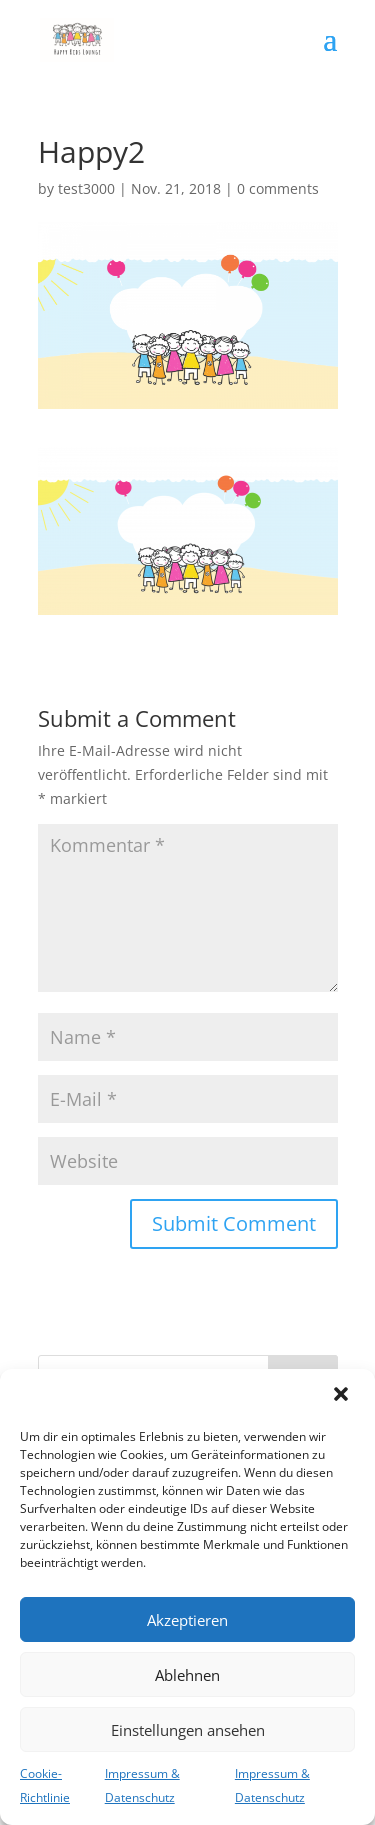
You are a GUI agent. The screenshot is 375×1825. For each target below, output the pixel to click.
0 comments (278, 188)
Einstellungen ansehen (188, 1730)
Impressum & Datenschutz (142, 1785)
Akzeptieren (187, 1620)
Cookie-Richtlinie (45, 1785)
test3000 (86, 188)
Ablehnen (187, 1675)
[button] (343, 1396)
